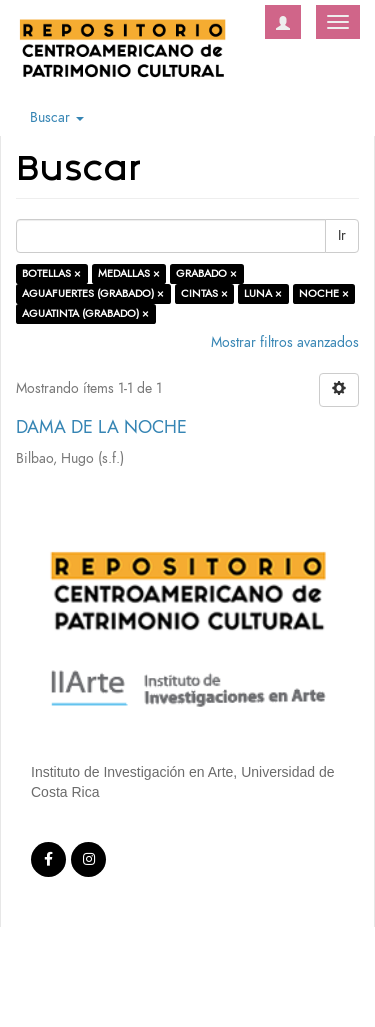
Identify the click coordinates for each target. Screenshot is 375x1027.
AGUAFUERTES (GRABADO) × (93, 293)
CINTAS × (204, 293)
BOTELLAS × (51, 273)
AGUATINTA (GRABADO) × (85, 313)
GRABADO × (206, 273)
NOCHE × (324, 293)
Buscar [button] (57, 117)
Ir (342, 235)
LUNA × (263, 293)
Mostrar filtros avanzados (285, 342)
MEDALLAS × (129, 273)
